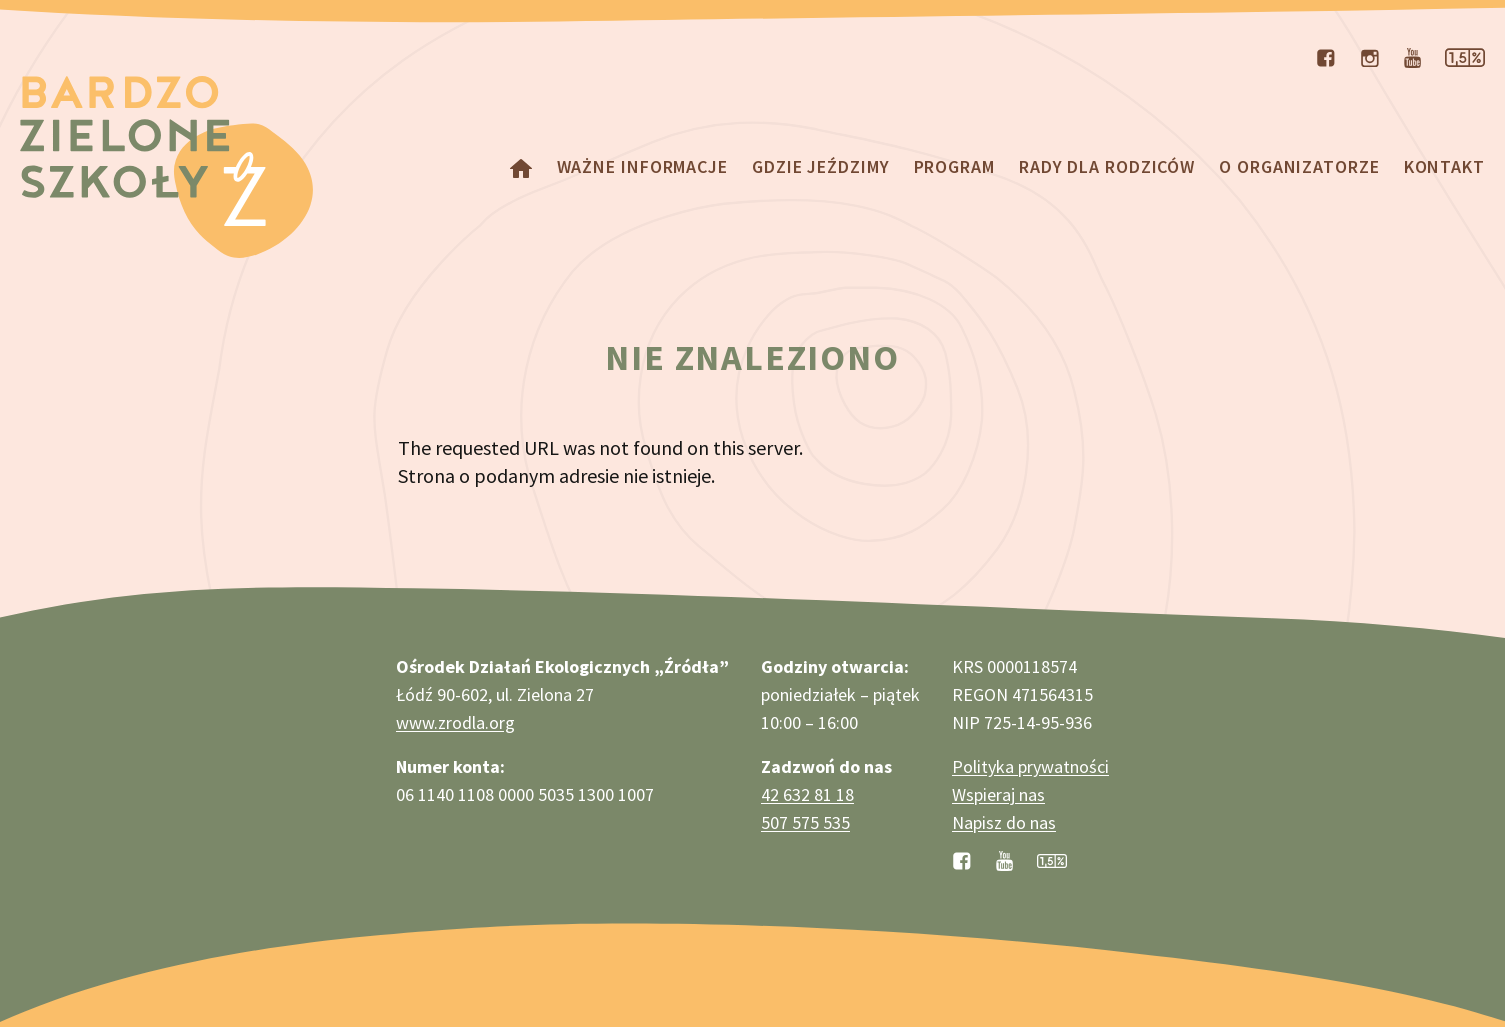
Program (954, 166)
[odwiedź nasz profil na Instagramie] (1370, 56)
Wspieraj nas (998, 794)
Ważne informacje (642, 166)
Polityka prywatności (1030, 766)
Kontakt (1444, 166)
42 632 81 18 (807, 794)
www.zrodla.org (455, 722)
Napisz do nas (1004, 822)
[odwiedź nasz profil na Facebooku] (1326, 56)
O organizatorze (1299, 166)
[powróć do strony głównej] (521, 166)
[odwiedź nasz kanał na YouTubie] (1412, 56)
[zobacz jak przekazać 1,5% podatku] (1052, 858)
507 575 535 (805, 822)
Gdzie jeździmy (821, 166)
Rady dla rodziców (1107, 166)
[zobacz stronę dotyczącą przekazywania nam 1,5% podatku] (1465, 56)
